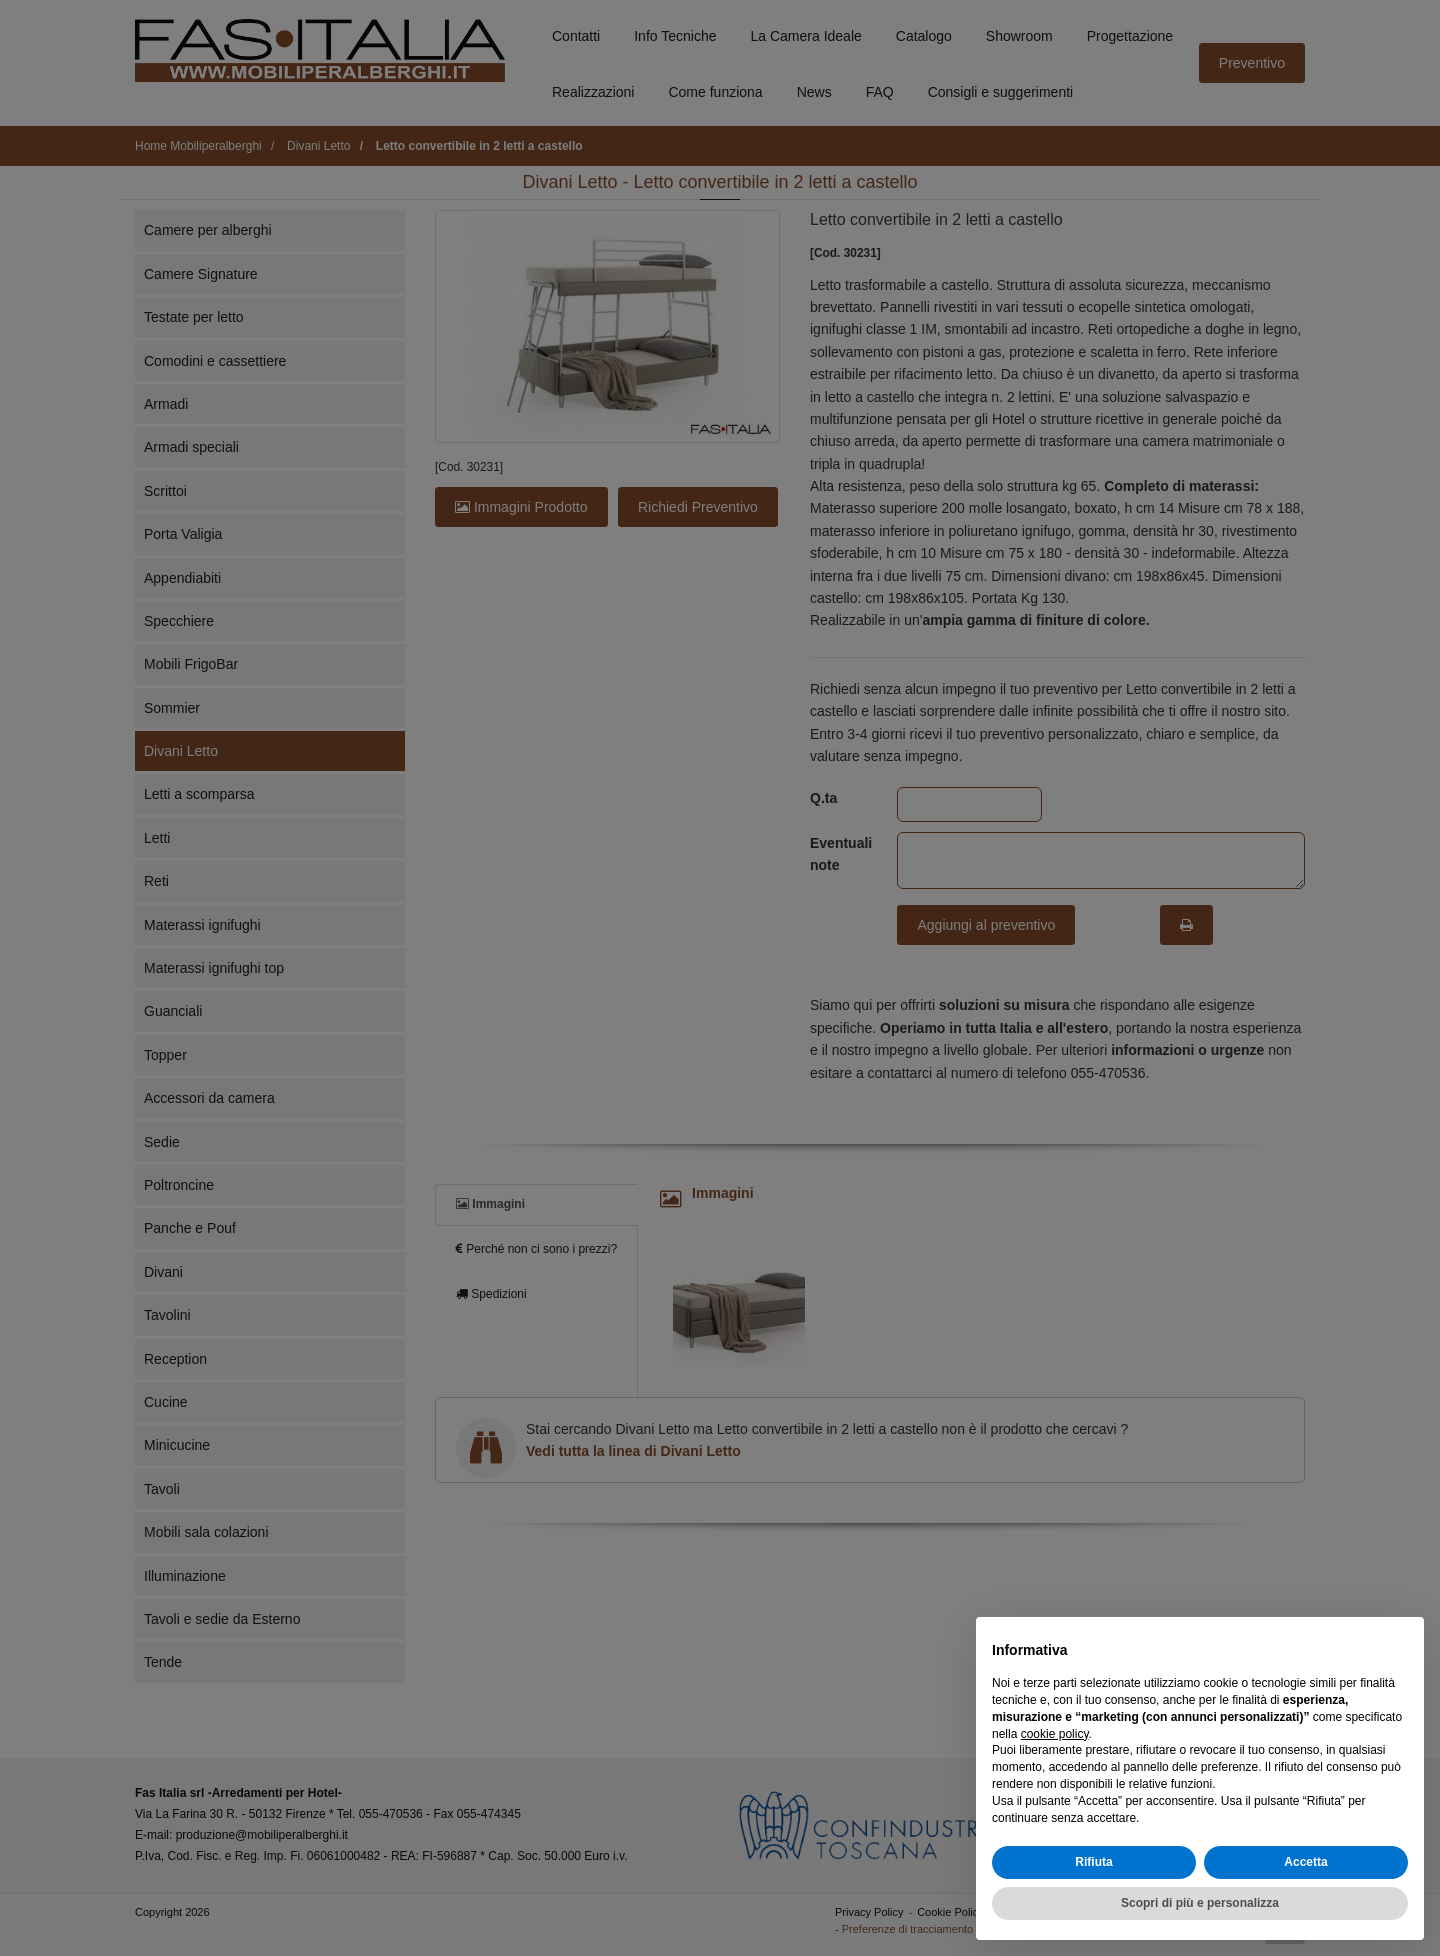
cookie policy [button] (1055, 1734)
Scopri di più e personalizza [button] (1200, 1903)
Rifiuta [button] (1093, 1862)
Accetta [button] (1305, 1862)
